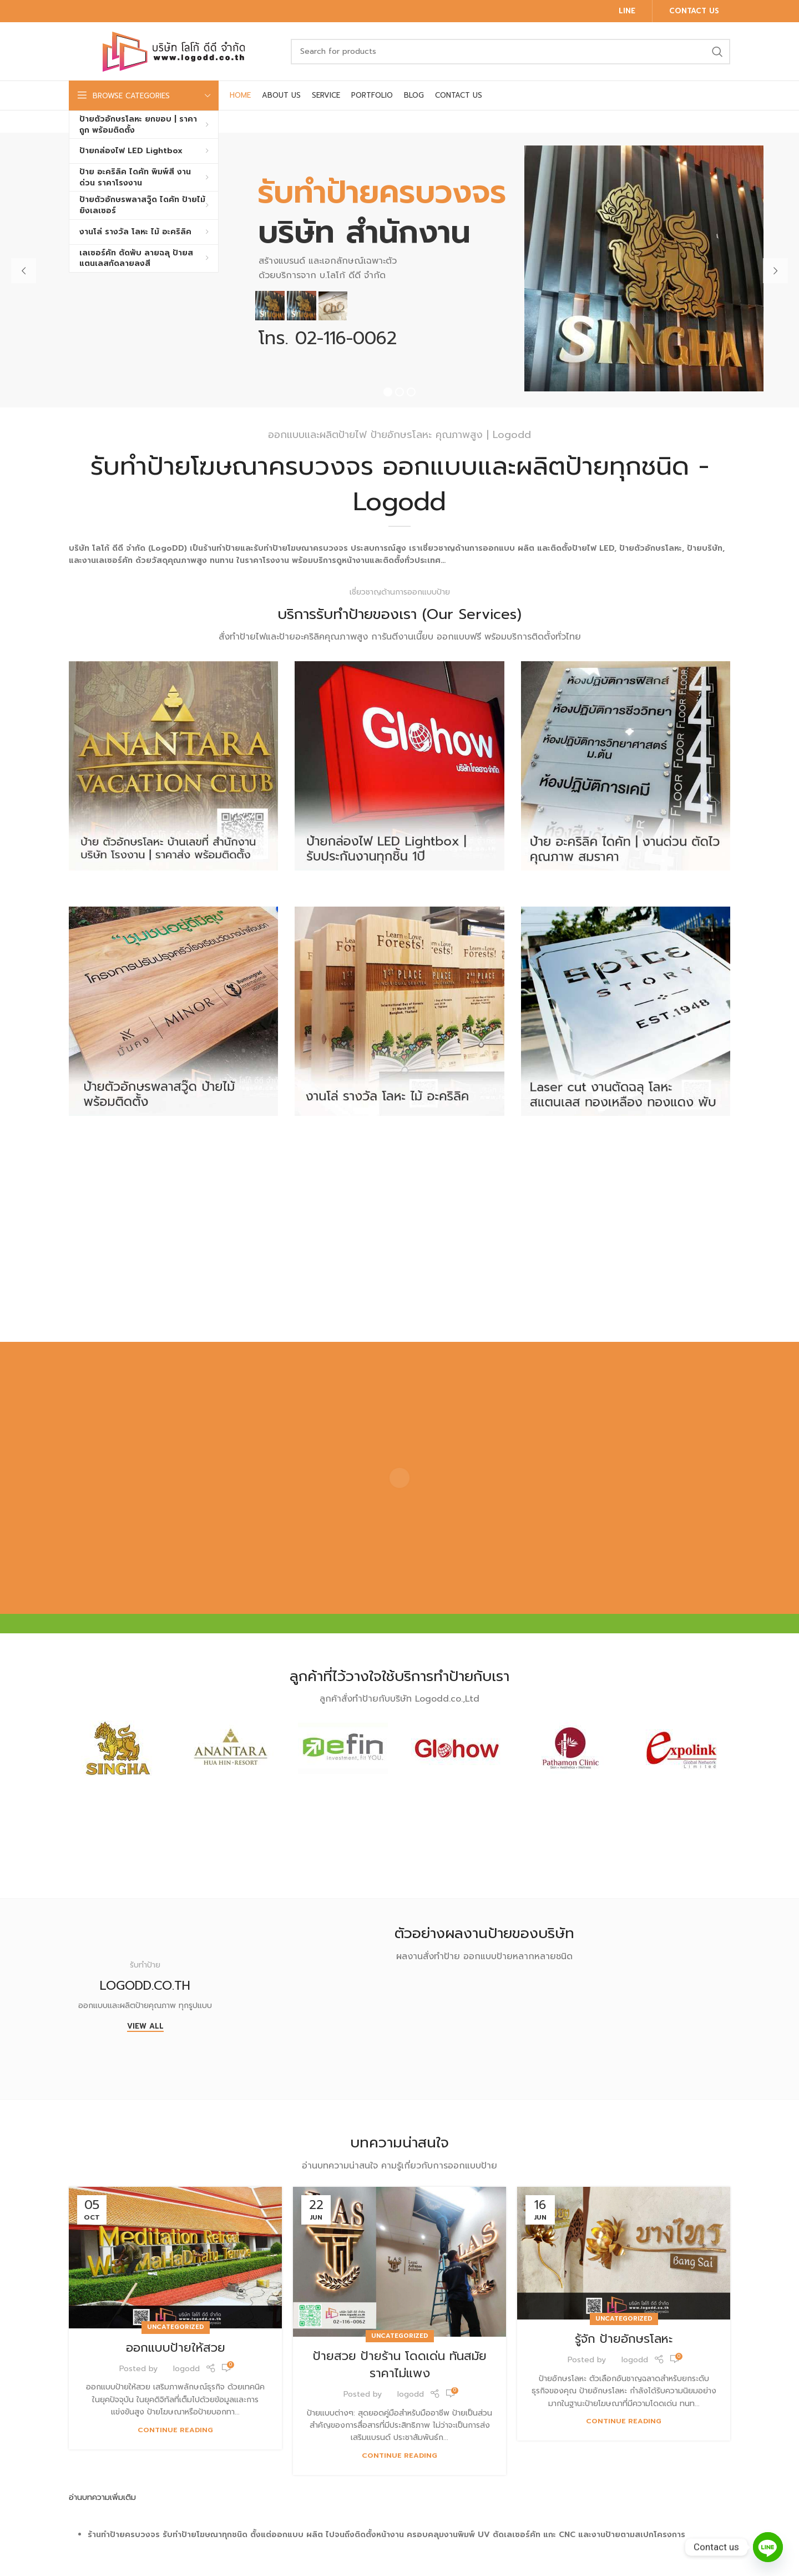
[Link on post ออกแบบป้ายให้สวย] (175, 2257)
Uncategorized (175, 2327)
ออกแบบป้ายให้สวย (175, 2347)
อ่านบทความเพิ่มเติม (102, 2497)
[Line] (768, 2547)
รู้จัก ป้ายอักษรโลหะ (623, 2339)
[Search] (510, 51)
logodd (186, 2368)
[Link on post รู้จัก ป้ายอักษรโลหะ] (623, 2253)
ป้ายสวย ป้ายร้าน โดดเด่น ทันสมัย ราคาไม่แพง (400, 2364)
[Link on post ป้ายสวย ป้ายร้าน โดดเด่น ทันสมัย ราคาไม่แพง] (399, 2262)
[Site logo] (174, 51)
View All (145, 2026)
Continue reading (175, 2429)
